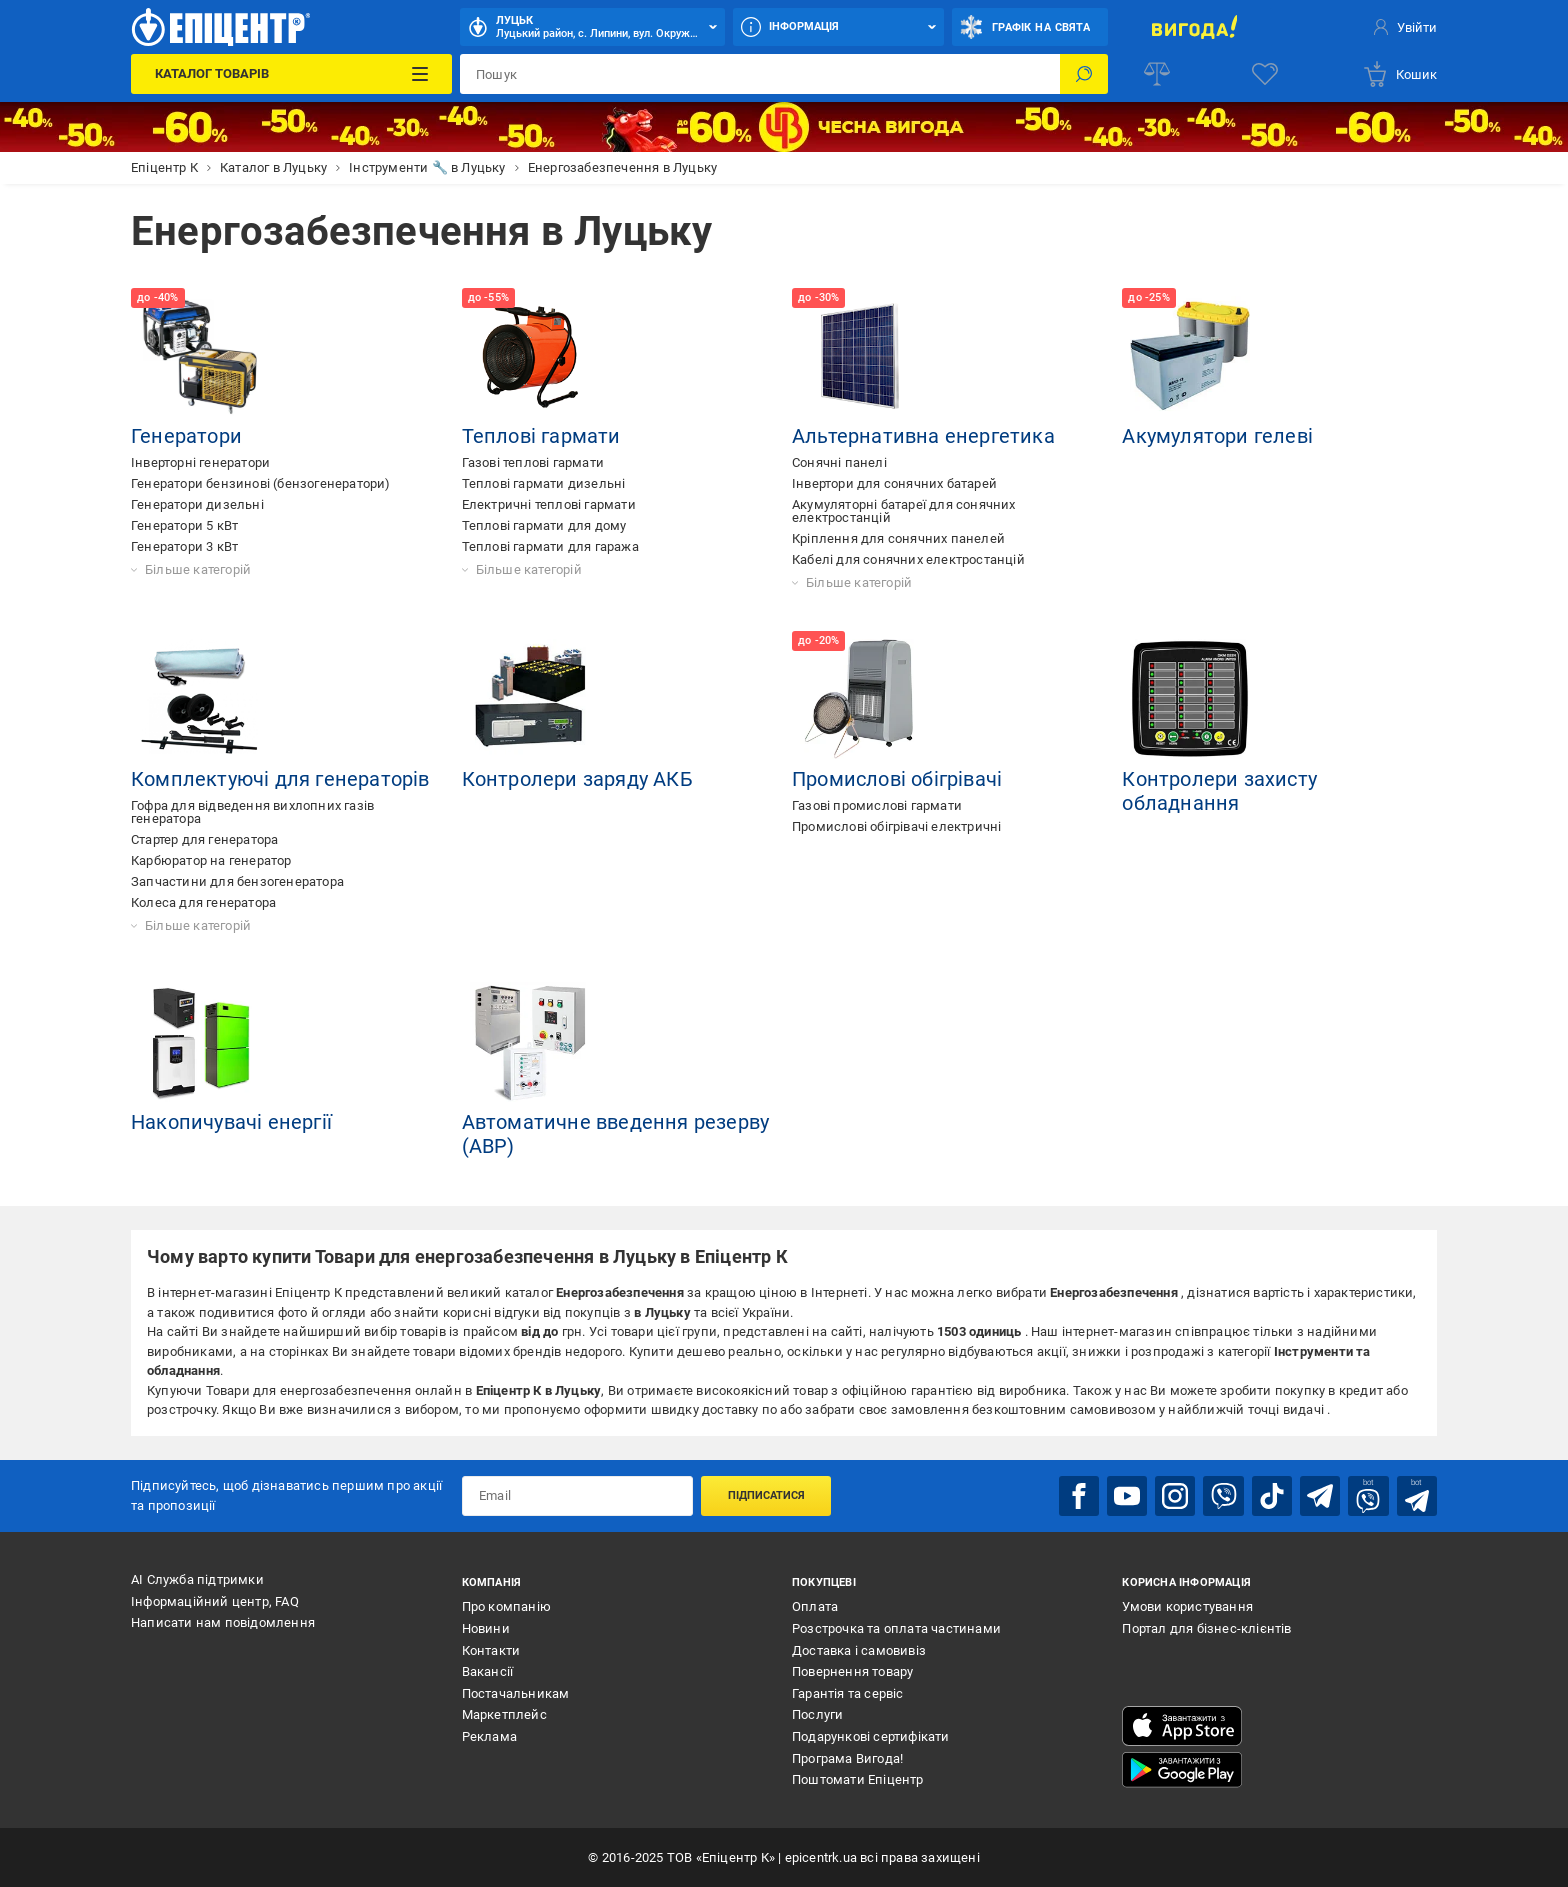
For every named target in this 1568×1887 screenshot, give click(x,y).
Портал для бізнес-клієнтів (1206, 1628)
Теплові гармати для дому (544, 525)
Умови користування (1187, 1606)
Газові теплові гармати (533, 462)
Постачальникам (516, 1693)
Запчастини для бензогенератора (237, 881)
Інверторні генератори (200, 462)
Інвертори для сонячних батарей (894, 483)
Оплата (815, 1606)
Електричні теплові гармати (549, 504)
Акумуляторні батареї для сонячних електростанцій (904, 511)
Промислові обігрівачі (897, 779)
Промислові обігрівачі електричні (896, 826)
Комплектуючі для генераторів (280, 779)
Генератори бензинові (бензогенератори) (261, 483)
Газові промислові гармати (877, 805)
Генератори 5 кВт (184, 525)
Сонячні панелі (839, 462)
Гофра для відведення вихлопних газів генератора (252, 812)
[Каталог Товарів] (291, 74)
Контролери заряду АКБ (577, 779)
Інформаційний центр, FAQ (215, 1600)
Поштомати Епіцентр (858, 1779)
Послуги (817, 1714)
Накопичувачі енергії (231, 1122)
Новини (486, 1628)
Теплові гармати (541, 436)
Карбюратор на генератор (211, 860)
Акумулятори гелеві (1217, 436)
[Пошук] (1084, 74)
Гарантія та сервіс (848, 1693)
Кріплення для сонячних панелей (898, 538)
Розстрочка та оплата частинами (896, 1628)
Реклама (489, 1736)
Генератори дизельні (197, 504)
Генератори (186, 436)
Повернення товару (852, 1671)
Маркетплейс (504, 1714)
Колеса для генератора (203, 902)
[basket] (1399, 74)
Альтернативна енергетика (923, 436)
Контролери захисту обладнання (1219, 791)
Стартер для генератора (204, 839)
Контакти (491, 1649)
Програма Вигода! (847, 1757)
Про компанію (506, 1606)
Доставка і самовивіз (859, 1649)
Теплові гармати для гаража (550, 546)
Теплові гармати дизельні (544, 483)
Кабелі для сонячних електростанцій (908, 559)
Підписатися (766, 1495)
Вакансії (488, 1671)
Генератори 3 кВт (184, 546)
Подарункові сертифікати (871, 1736)
